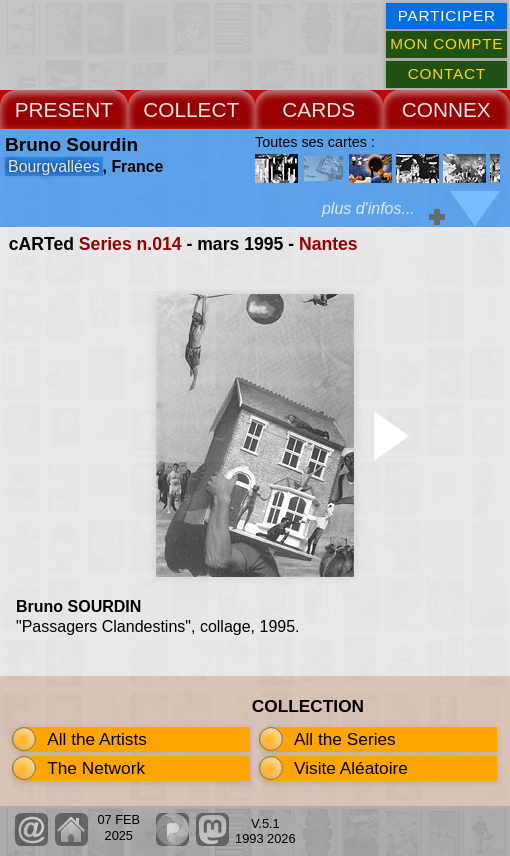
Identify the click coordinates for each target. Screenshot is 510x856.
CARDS (318, 109)
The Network (96, 768)
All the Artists (97, 739)
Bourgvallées (54, 166)
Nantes (328, 244)
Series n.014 (130, 244)
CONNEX (446, 109)
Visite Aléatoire (351, 768)
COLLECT (191, 109)
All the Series (345, 739)
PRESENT (64, 109)
